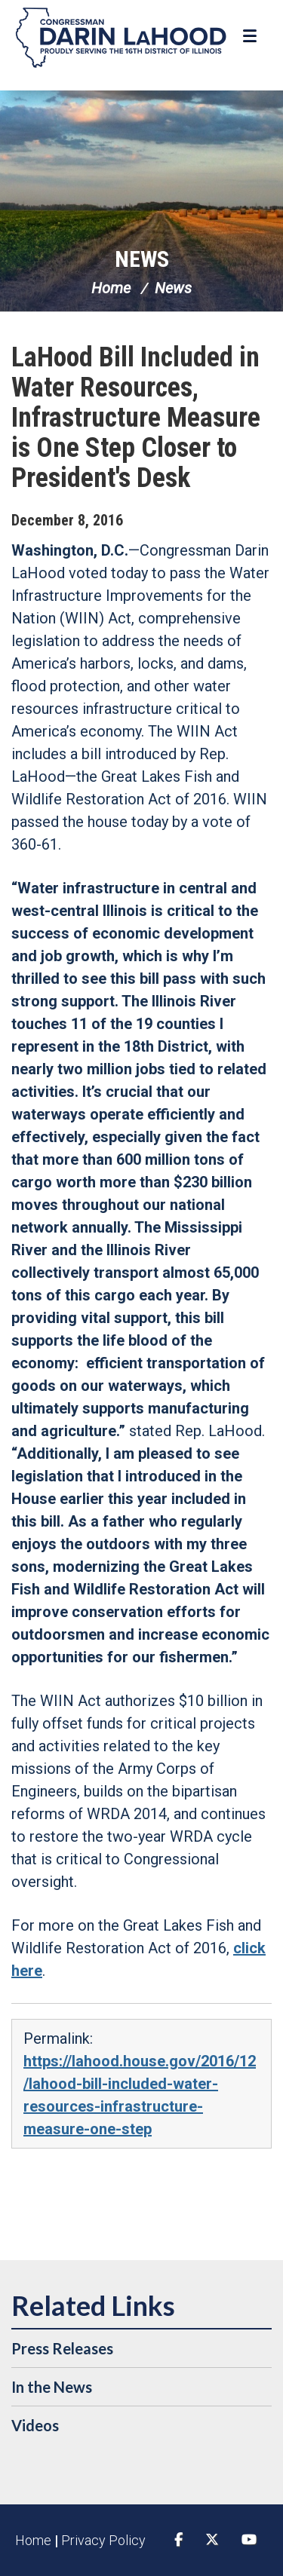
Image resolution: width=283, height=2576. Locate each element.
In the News (51, 2387)
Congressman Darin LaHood (120, 37)
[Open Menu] (251, 36)
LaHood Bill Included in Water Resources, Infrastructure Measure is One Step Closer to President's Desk (135, 418)
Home (111, 288)
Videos (35, 2425)
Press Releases (62, 2348)
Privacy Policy (103, 2540)
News (142, 259)
